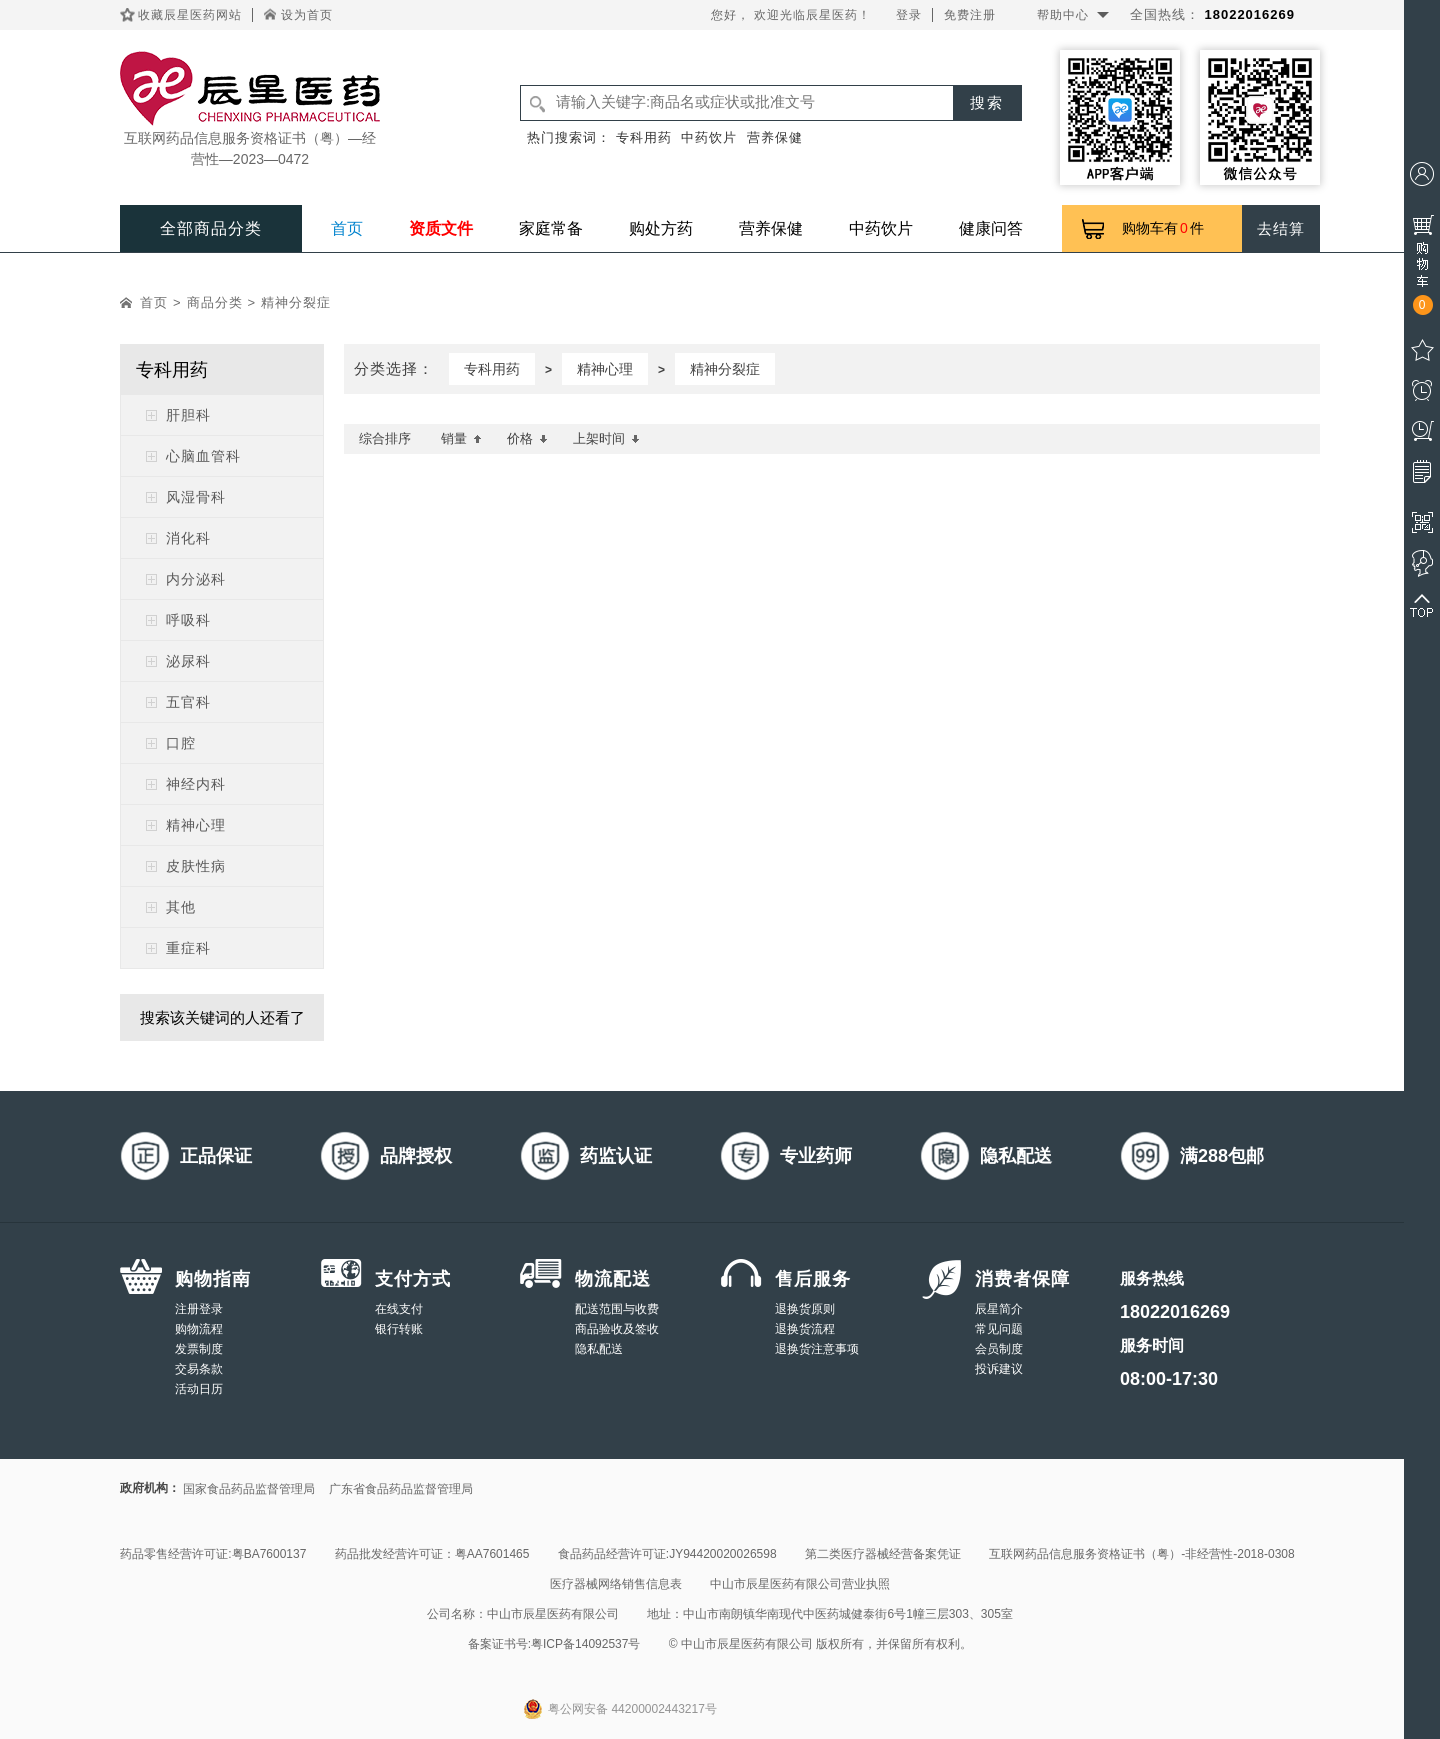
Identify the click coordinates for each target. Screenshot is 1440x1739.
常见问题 (999, 1329)
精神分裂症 (296, 302)
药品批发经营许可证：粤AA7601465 (432, 1554)
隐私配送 (599, 1349)
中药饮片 (709, 137)
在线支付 (399, 1309)
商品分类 (215, 302)
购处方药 (661, 228)
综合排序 (385, 438)
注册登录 (199, 1309)
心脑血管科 (203, 456)
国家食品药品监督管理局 (249, 1489)
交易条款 (199, 1369)
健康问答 (991, 228)
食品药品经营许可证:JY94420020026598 (667, 1554)
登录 (909, 15)
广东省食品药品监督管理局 (401, 1489)
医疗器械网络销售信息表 (616, 1584)
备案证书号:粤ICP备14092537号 (554, 1644)
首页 (347, 228)
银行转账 (399, 1329)
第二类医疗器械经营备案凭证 (883, 1554)
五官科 (188, 702)
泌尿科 (188, 661)
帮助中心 (1063, 15)
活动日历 (199, 1389)
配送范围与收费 (617, 1309)
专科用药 (644, 137)
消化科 (188, 538)
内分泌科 (196, 579)
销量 (461, 438)
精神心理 (196, 825)
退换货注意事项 (817, 1349)
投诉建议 (999, 1369)
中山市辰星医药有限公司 (553, 1614)
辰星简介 (999, 1309)
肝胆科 (188, 415)
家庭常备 (551, 228)
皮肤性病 (196, 866)
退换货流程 (805, 1329)
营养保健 (775, 137)
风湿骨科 (196, 497)
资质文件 (441, 228)
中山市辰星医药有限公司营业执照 (800, 1584)
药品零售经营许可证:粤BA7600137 (213, 1554)
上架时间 (606, 438)
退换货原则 (805, 1309)
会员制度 (999, 1349)
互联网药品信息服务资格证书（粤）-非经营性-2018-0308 (1141, 1554)
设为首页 (307, 15)
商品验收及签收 (617, 1329)
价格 (527, 438)
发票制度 (199, 1349)
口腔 (181, 743)
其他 (181, 907)
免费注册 (970, 15)
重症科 (188, 948)
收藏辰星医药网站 (190, 15)
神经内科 (196, 784)
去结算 (1281, 228)
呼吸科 (188, 620)
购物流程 (199, 1329)
